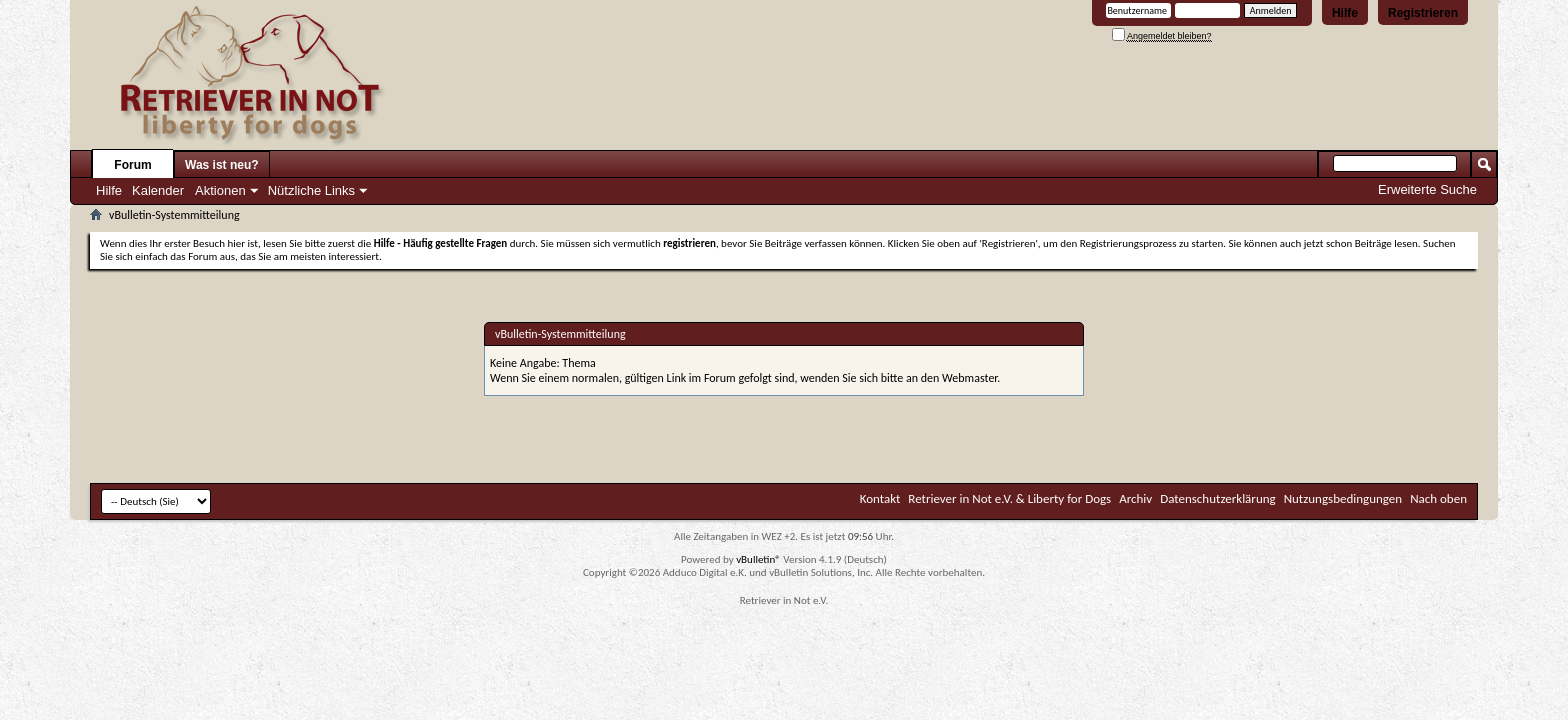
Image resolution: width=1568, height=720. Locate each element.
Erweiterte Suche (1427, 189)
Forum (132, 165)
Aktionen (220, 190)
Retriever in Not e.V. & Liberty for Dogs (1009, 498)
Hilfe (1345, 13)
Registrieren (1423, 13)
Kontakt (880, 498)
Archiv (1135, 498)
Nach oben (1438, 498)
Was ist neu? (222, 165)
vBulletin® (758, 559)
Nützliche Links (311, 190)
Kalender (158, 190)
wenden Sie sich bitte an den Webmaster (898, 378)
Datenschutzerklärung (1218, 498)
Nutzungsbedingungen (1343, 498)
